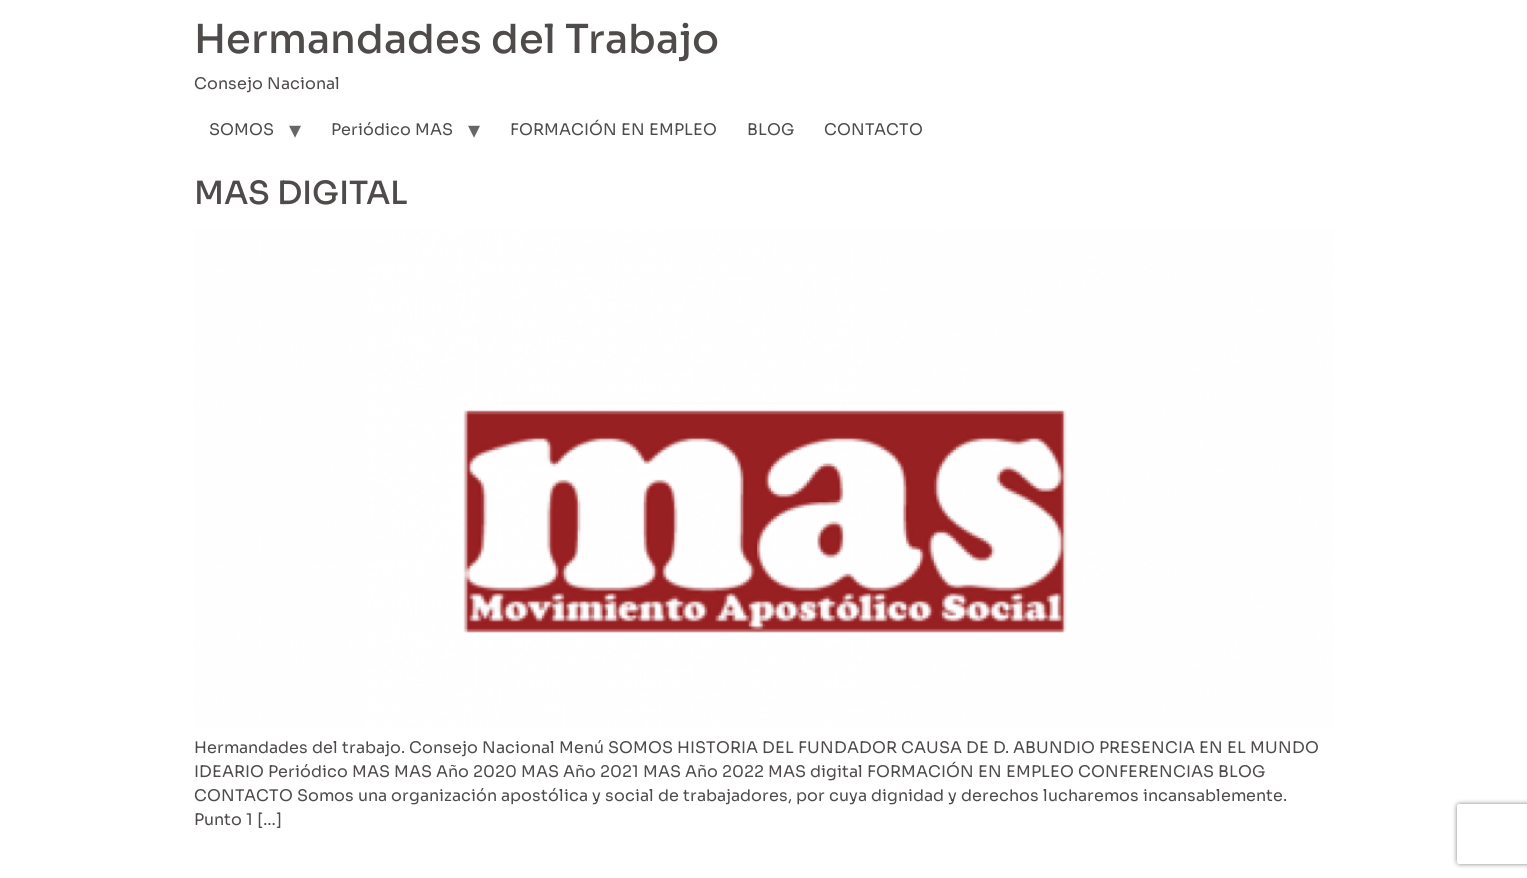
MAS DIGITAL (301, 193)
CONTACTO (873, 129)
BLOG (770, 129)
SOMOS (241, 129)
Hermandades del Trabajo (456, 39)
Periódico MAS (392, 129)
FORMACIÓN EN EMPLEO (613, 129)
